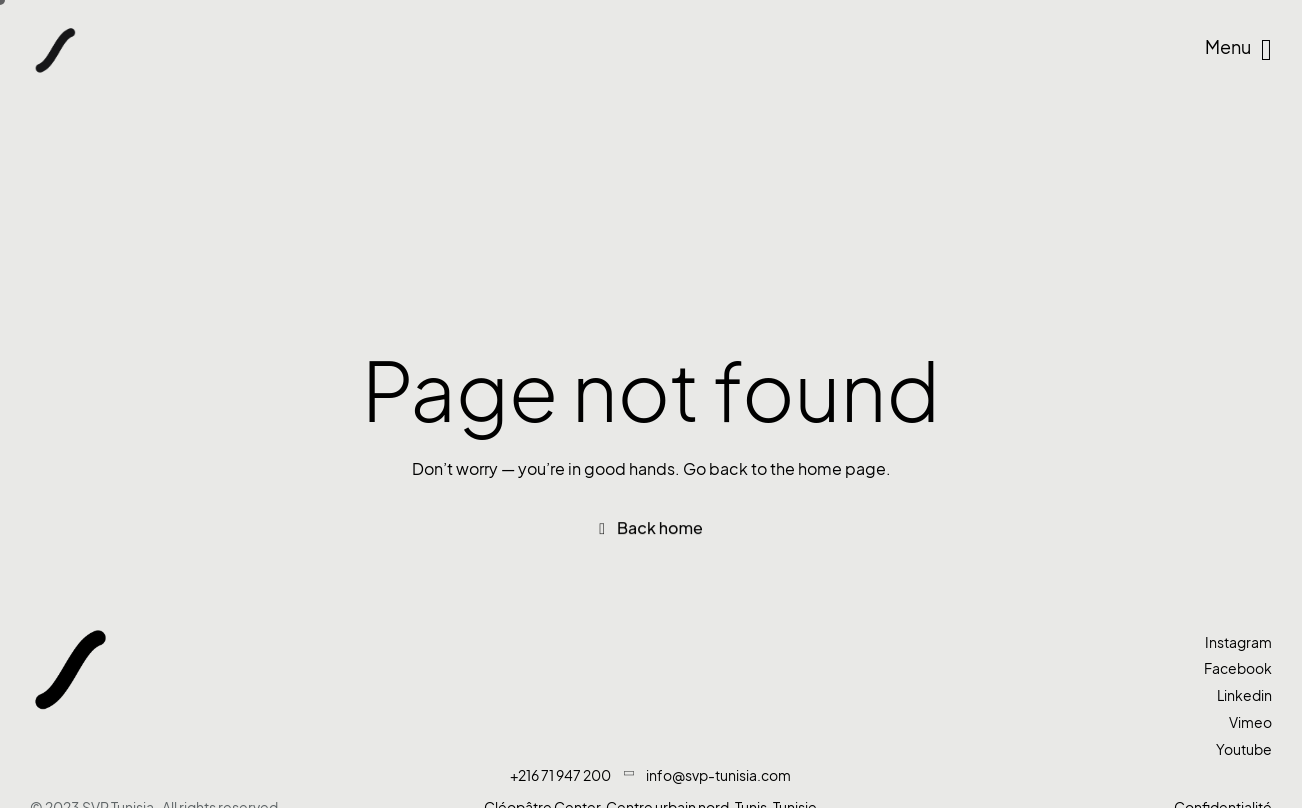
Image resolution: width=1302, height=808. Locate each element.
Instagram (1238, 642)
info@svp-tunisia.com (718, 775)
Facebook (1238, 668)
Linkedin (1244, 695)
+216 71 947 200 (560, 775)
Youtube (1244, 749)
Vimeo (1250, 722)
